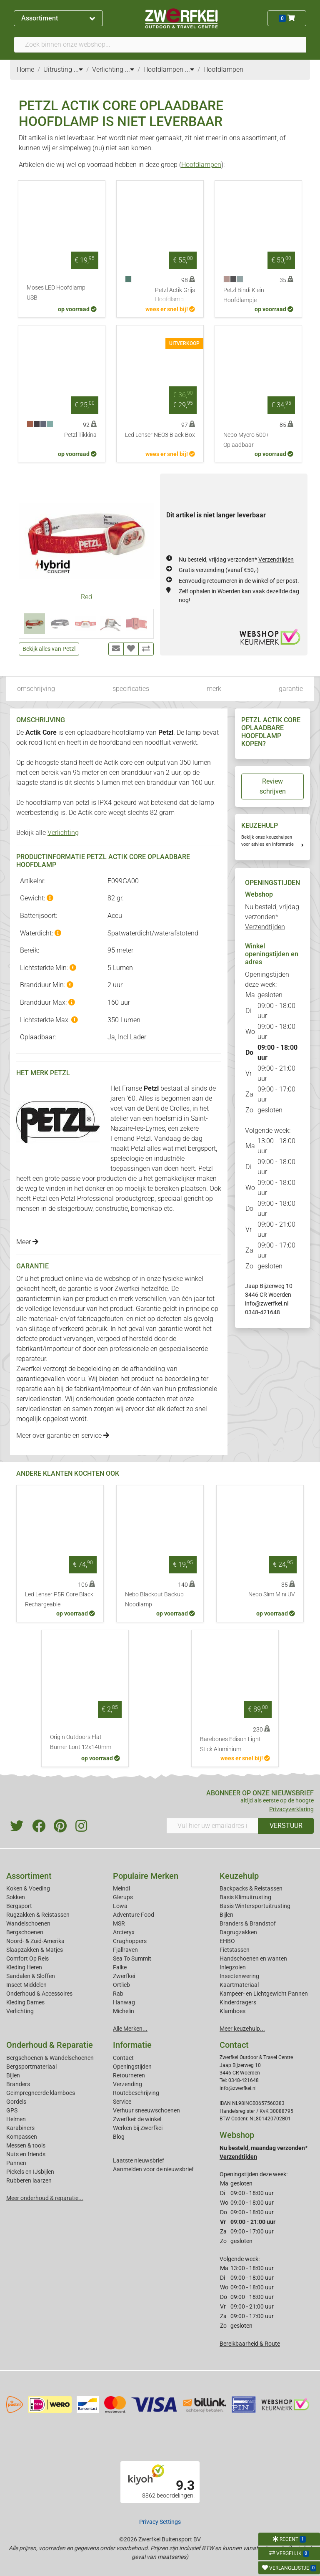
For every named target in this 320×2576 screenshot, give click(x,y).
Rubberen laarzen (29, 2180)
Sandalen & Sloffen (30, 1976)
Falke (120, 1967)
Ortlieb (121, 1984)
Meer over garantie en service (62, 1435)
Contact (123, 2057)
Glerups (123, 1897)
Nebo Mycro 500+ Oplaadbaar (246, 440)
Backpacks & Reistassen (251, 1888)
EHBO (227, 1941)
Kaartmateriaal (239, 1984)
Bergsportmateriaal (31, 2066)
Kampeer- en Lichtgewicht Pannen (264, 1993)
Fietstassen (235, 1949)
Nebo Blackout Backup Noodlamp (154, 1599)
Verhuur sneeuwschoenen (146, 2110)
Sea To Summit (132, 1958)
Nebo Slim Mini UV (271, 1594)
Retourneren (129, 2075)
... (78, 69)
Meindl (121, 1888)
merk (214, 689)
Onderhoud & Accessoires (39, 1993)
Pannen (16, 2163)
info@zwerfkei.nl (266, 1303)
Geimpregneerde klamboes (40, 2093)
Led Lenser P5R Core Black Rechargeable (59, 1599)
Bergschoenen (24, 1932)
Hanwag (124, 2002)
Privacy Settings (160, 2521)
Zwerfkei (124, 1976)
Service (122, 2101)
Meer (27, 1242)
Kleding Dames (25, 2002)
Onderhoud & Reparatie (49, 2045)
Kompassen (21, 2136)
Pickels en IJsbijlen (30, 2171)
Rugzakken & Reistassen (38, 1914)
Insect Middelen (26, 1984)
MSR (119, 1923)
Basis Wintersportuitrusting (255, 1906)
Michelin (123, 2011)
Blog (119, 2136)
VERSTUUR (286, 1826)
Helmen (16, 2119)
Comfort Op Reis (27, 1958)
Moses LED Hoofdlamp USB (56, 292)
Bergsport (19, 1906)
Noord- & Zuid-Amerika (35, 1941)
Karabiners (20, 2128)
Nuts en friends (25, 2154)
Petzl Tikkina (80, 435)
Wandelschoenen (28, 1923)
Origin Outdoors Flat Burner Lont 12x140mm (80, 1742)
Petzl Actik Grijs (175, 295)
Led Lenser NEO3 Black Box (160, 435)
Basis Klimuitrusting (245, 1897)
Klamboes (232, 2011)
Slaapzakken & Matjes (34, 1949)
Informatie (132, 2045)
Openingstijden (132, 2066)
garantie (291, 689)
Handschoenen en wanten (253, 1958)
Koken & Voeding (28, 1888)
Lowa (120, 1906)
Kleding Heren (24, 1967)
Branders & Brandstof (248, 1923)
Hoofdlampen (201, 165)
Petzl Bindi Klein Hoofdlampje (243, 295)
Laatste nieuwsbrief (138, 2160)
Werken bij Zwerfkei (137, 2128)
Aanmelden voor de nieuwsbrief (153, 2169)
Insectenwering (239, 1976)
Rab (118, 1993)
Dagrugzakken (238, 1932)
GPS (12, 2110)
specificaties (130, 689)
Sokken (15, 1897)
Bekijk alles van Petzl (48, 648)
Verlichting (63, 833)
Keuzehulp (239, 1876)
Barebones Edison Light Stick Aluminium (230, 1744)
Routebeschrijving (136, 2093)
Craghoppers (130, 1941)
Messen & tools (25, 2145)
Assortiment (58, 18)
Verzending (127, 2084)
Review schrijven (273, 786)
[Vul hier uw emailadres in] (212, 1826)
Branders (18, 2084)
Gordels (16, 2101)
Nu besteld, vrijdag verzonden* (236, 559)
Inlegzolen (233, 1967)
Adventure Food (133, 1914)
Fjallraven (125, 1949)
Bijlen (226, 1914)
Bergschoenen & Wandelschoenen (50, 2057)
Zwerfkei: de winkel (137, 2119)
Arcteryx (124, 1932)
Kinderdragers (238, 2002)
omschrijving (36, 689)
